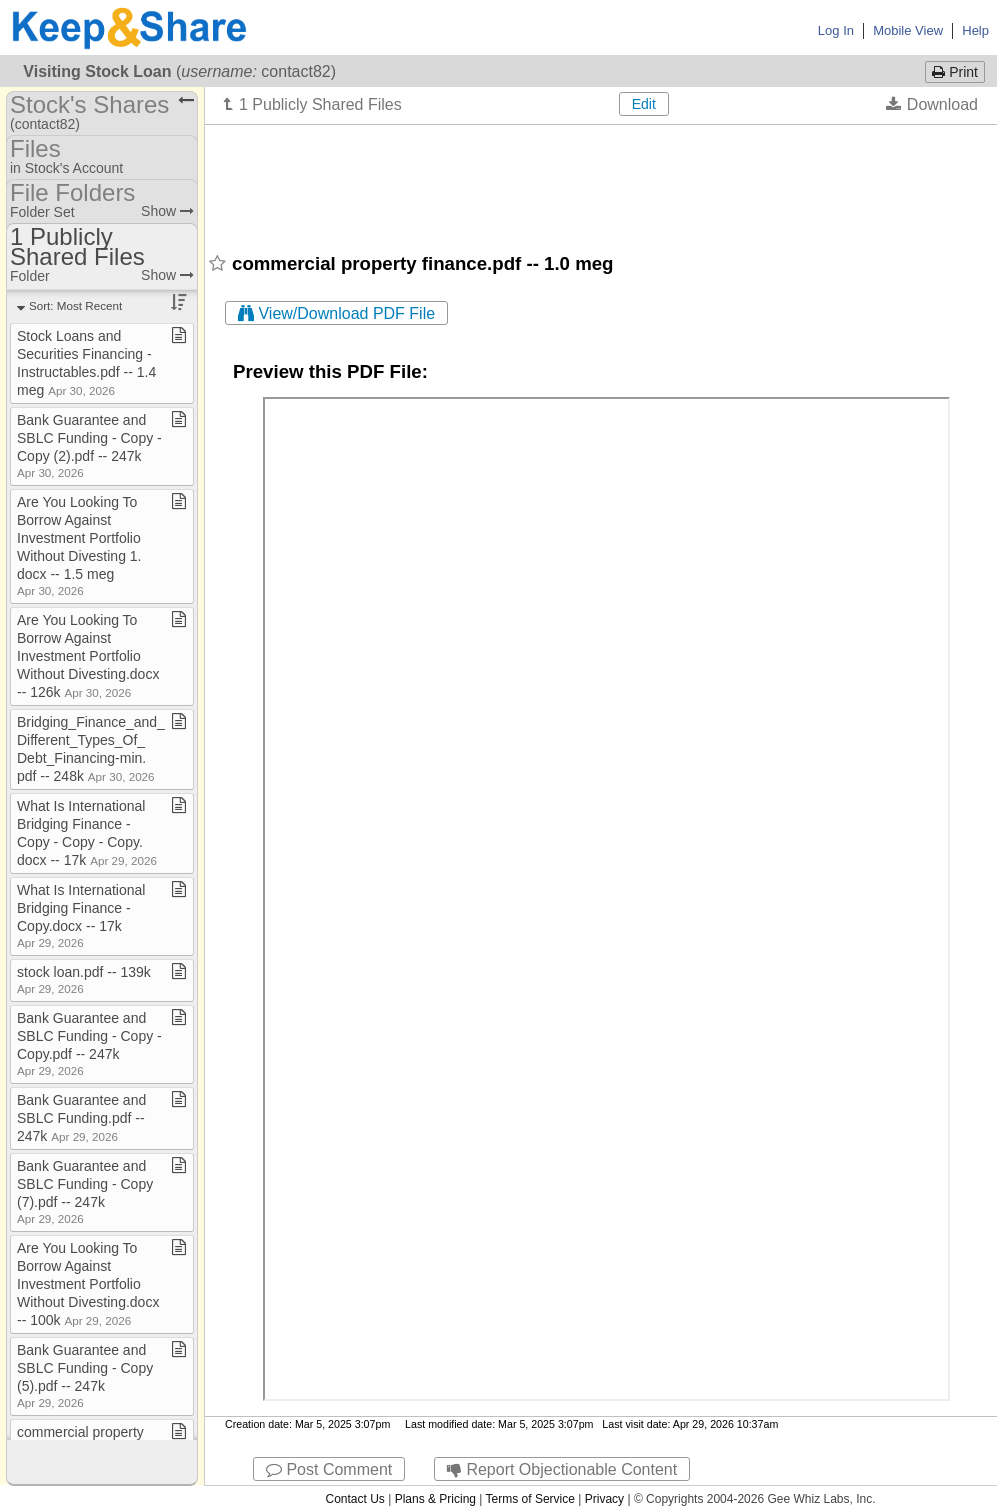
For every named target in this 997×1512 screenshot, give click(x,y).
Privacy (604, 1499)
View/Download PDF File (336, 313)
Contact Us (354, 1499)
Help (975, 30)
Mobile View (908, 30)
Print (955, 72)
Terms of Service (530, 1499)
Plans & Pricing (435, 1499)
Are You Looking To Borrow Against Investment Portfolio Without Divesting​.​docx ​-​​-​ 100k (90, 1284)
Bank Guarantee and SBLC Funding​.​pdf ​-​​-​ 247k (81, 1118)
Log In (836, 30)
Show (167, 211)
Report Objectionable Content (562, 1469)
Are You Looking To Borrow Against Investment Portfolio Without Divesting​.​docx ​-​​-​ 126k (90, 656)
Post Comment (329, 1469)
